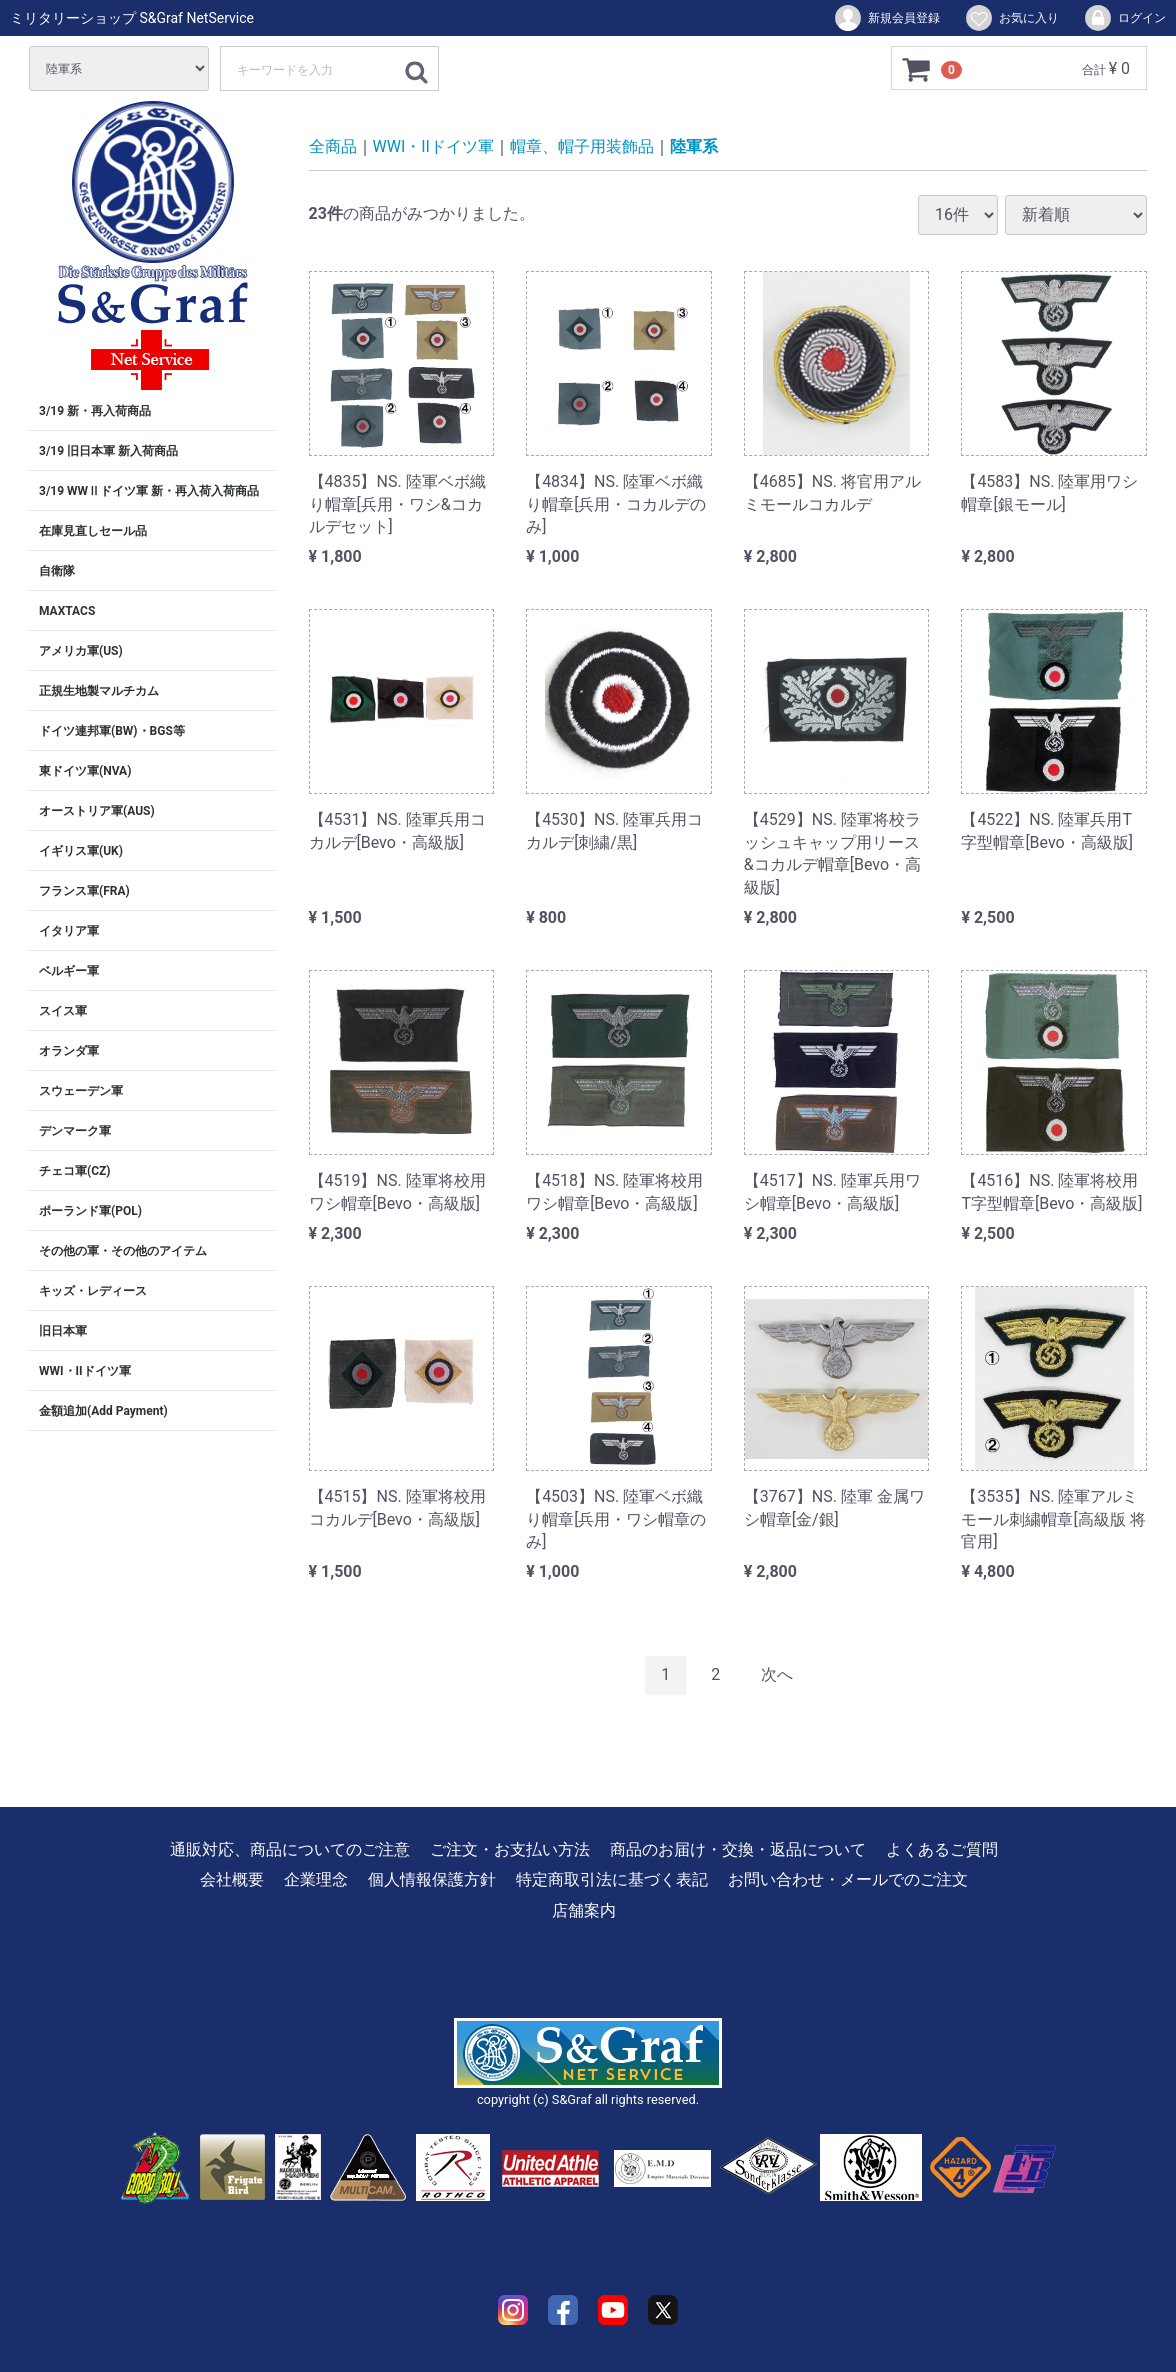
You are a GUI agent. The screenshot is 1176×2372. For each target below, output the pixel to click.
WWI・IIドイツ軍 (85, 1371)
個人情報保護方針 (432, 1879)
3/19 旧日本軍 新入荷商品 (108, 451)
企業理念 (316, 1879)
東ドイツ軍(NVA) (85, 771)
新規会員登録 (886, 18)
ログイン (1124, 18)
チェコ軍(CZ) (75, 1171)
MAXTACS (67, 611)
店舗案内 (584, 1909)
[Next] (777, 1675)
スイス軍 (63, 1011)
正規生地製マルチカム (99, 691)
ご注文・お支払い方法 (510, 1849)
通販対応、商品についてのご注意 (290, 1849)
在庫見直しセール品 (93, 531)
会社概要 (232, 1879)
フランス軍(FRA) (84, 891)
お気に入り (1011, 18)
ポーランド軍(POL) (90, 1211)
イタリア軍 (69, 931)
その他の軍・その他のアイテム (123, 1251)
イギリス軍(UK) (81, 851)
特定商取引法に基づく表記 (612, 1879)
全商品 (333, 146)
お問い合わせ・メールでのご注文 (848, 1879)
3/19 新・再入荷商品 (95, 411)
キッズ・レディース (93, 1291)
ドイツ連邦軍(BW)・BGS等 (112, 731)
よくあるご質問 (942, 1849)
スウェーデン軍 (81, 1091)
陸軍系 (694, 146)
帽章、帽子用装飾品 (582, 146)
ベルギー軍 (69, 971)
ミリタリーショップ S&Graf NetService (132, 18)
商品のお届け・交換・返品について (738, 1849)
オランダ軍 (69, 1051)
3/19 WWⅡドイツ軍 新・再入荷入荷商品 (149, 491)
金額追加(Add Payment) (103, 1411)
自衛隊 (57, 571)
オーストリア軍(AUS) (97, 811)
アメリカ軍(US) (81, 651)
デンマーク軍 (75, 1131)
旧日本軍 (63, 1331)
